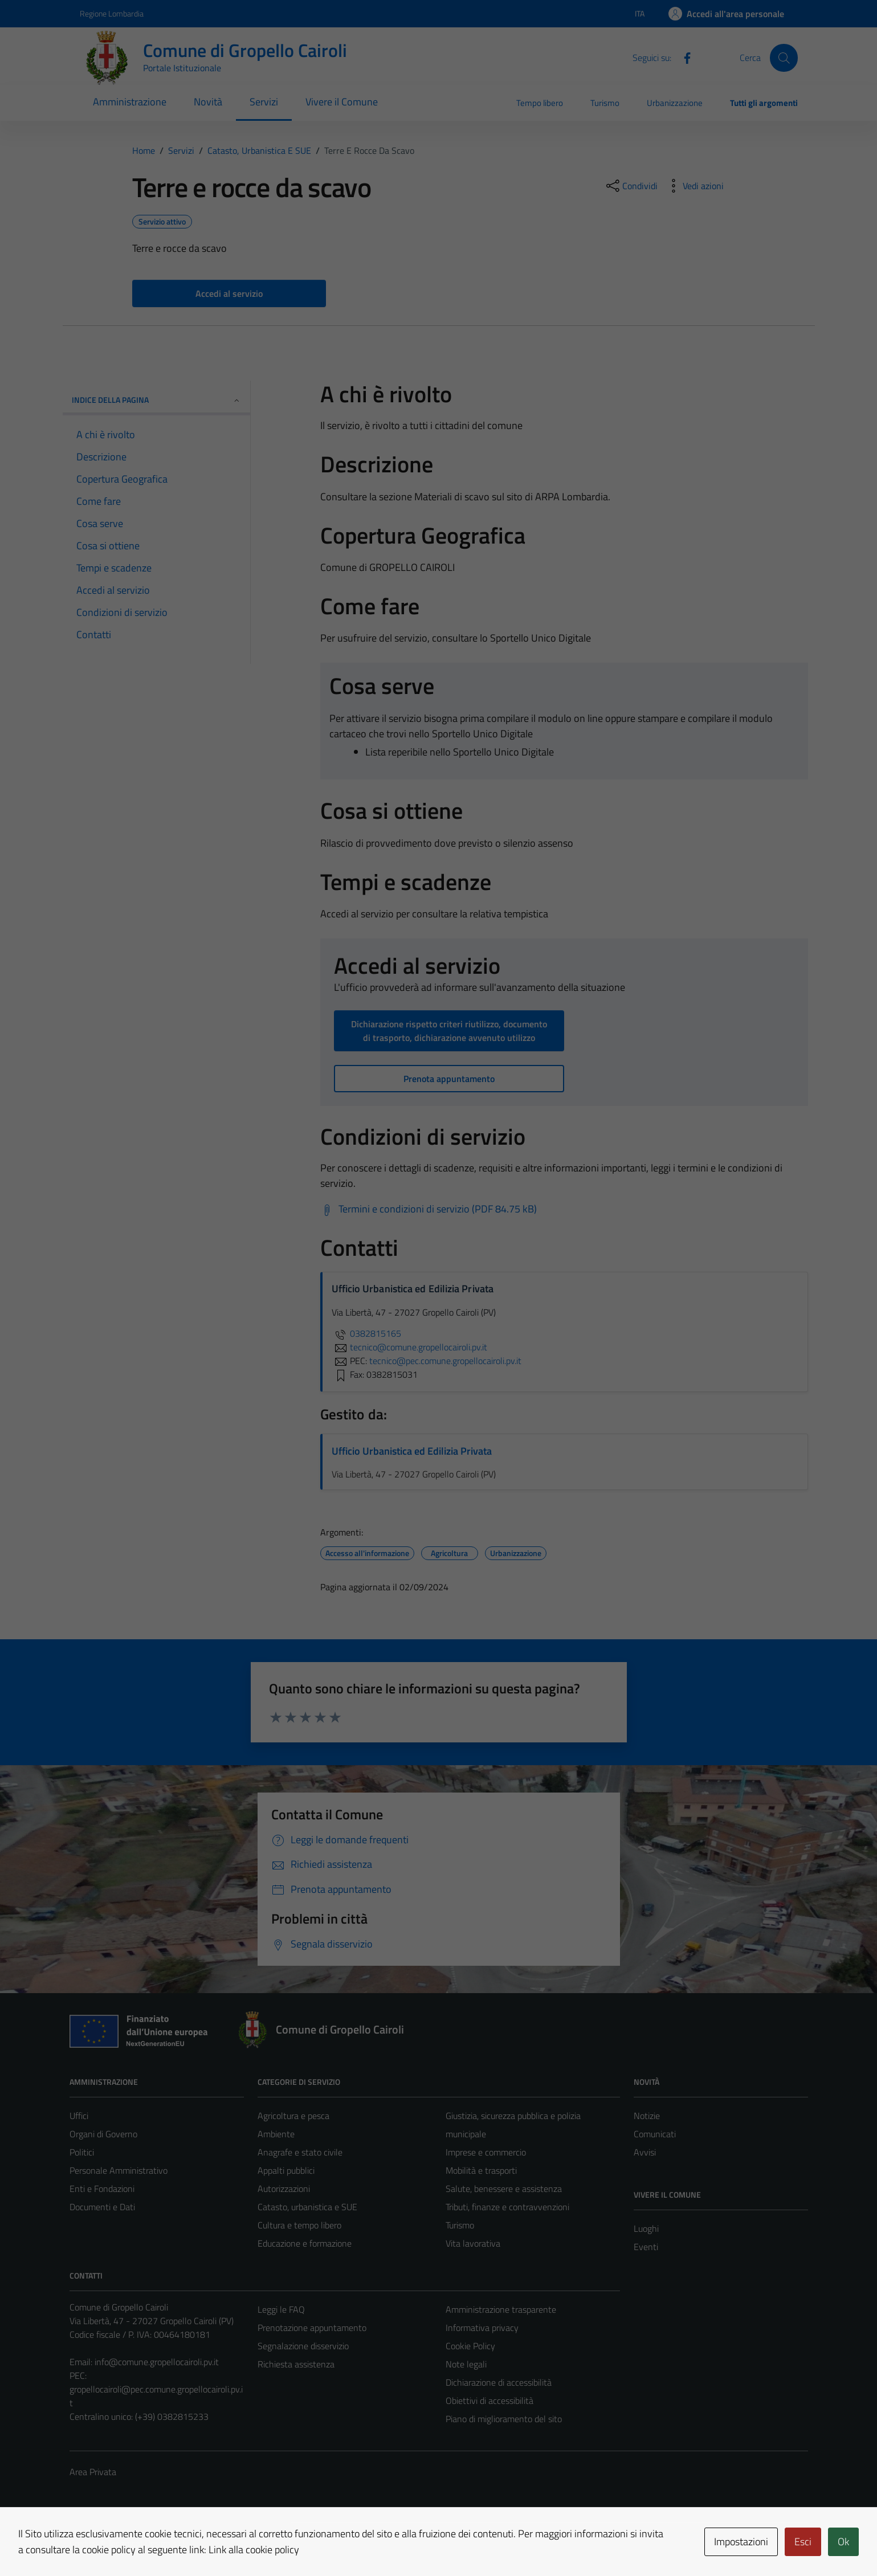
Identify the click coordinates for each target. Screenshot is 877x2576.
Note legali (466, 2364)
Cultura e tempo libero (299, 2225)
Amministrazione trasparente (501, 2309)
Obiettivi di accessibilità (489, 2400)
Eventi (646, 2247)
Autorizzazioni (284, 2188)
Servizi (264, 101)
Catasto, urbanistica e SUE (307, 2207)
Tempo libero (539, 102)
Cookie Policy (470, 2346)
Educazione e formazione (305, 2243)
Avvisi (645, 2152)
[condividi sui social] (631, 186)
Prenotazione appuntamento (312, 2327)
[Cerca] (783, 57)
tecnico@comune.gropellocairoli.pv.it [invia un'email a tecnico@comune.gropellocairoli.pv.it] (409, 1347)
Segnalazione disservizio (303, 2346)
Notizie (647, 2115)
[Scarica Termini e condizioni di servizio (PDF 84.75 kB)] (428, 1209)
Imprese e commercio (486, 2152)
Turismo (604, 102)
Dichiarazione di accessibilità (499, 2382)
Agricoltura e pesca (293, 2115)
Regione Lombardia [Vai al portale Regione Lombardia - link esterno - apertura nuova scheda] (112, 13)
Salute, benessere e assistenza (504, 2188)
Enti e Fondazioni (102, 2188)
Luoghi (646, 2228)
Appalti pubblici (286, 2170)
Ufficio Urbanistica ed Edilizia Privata (412, 1451)
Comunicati (655, 2134)
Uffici (79, 2115)
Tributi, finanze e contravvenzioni (507, 2207)
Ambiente (276, 2134)
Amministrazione (129, 101)
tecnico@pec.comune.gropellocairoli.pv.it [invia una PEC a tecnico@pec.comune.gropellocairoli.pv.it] (445, 1360)
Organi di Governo (103, 2134)
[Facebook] (682, 57)
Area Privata (93, 2472)
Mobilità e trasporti (481, 2170)
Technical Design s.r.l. (147, 2543)
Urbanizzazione (675, 102)
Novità (208, 101)
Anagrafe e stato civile (300, 2152)
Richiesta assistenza (296, 2364)
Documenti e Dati (102, 2207)
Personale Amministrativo (119, 2170)
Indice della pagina (156, 400)
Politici (82, 2152)
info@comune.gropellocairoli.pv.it (157, 2362)
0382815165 (366, 1333)
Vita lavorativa (473, 2243)
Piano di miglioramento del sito (504, 2419)
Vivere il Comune (341, 101)
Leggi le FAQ (281, 2309)
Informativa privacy (482, 2327)
